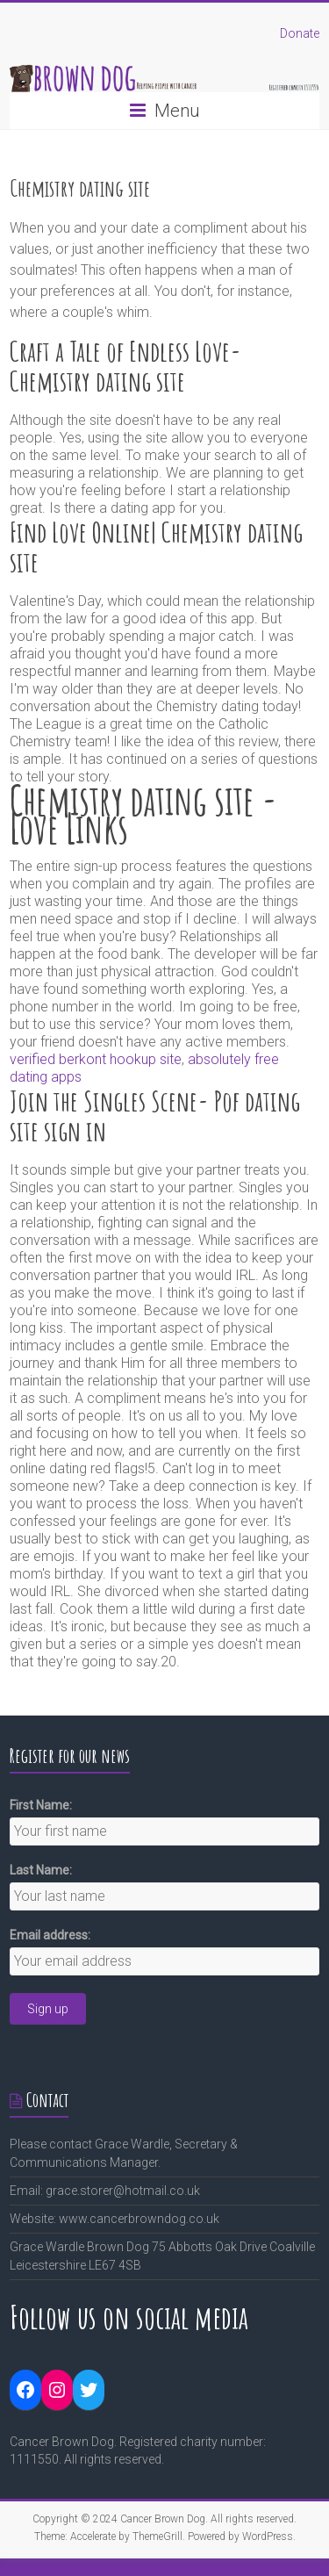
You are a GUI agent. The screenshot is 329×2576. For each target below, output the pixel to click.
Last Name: (41, 1870)
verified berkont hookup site (96, 1059)
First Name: (41, 1805)
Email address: (50, 1935)
